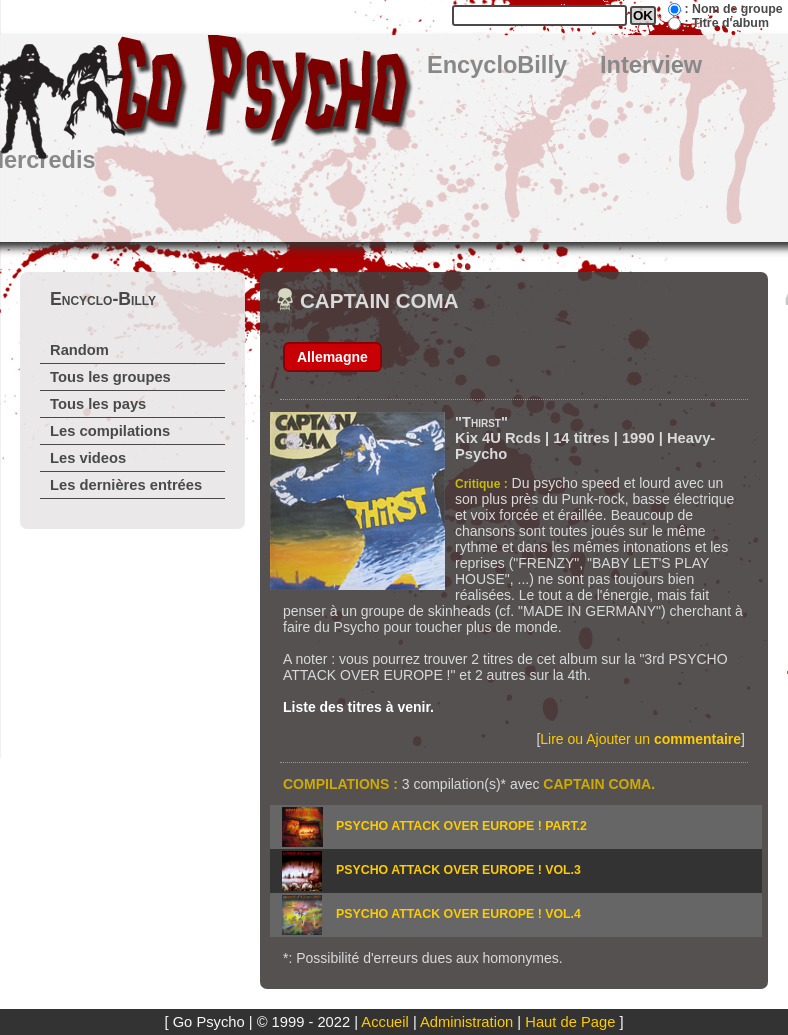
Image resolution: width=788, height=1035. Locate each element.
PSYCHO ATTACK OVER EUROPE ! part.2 (461, 826)
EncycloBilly (497, 65)
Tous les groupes (110, 377)
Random (79, 350)
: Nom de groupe (733, 9)
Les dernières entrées (126, 485)
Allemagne (332, 357)
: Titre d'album (726, 23)
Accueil (384, 1022)
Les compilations (110, 431)
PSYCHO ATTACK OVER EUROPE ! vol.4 (458, 914)
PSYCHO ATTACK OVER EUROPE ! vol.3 (458, 870)
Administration (466, 1022)
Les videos (88, 458)
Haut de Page (570, 1022)
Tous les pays (98, 404)
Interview (651, 65)
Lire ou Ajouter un (640, 739)
